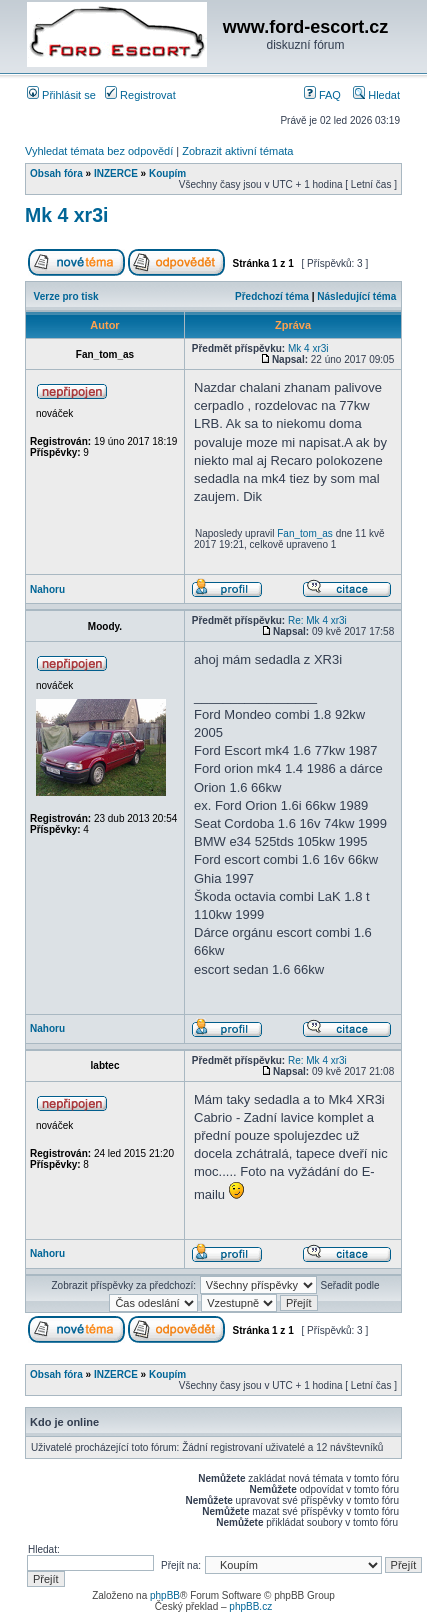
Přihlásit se (61, 95)
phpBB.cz (250, 1606)
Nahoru (47, 589)
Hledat (376, 95)
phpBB (165, 1595)
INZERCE (116, 173)
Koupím (167, 173)
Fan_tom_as (305, 533)
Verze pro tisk (66, 296)
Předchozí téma (272, 296)
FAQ (322, 95)
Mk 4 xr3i (66, 215)
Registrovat (140, 95)
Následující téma (356, 296)
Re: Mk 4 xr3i (317, 620)
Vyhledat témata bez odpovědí (99, 151)
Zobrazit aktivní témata (237, 151)
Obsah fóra (56, 173)
